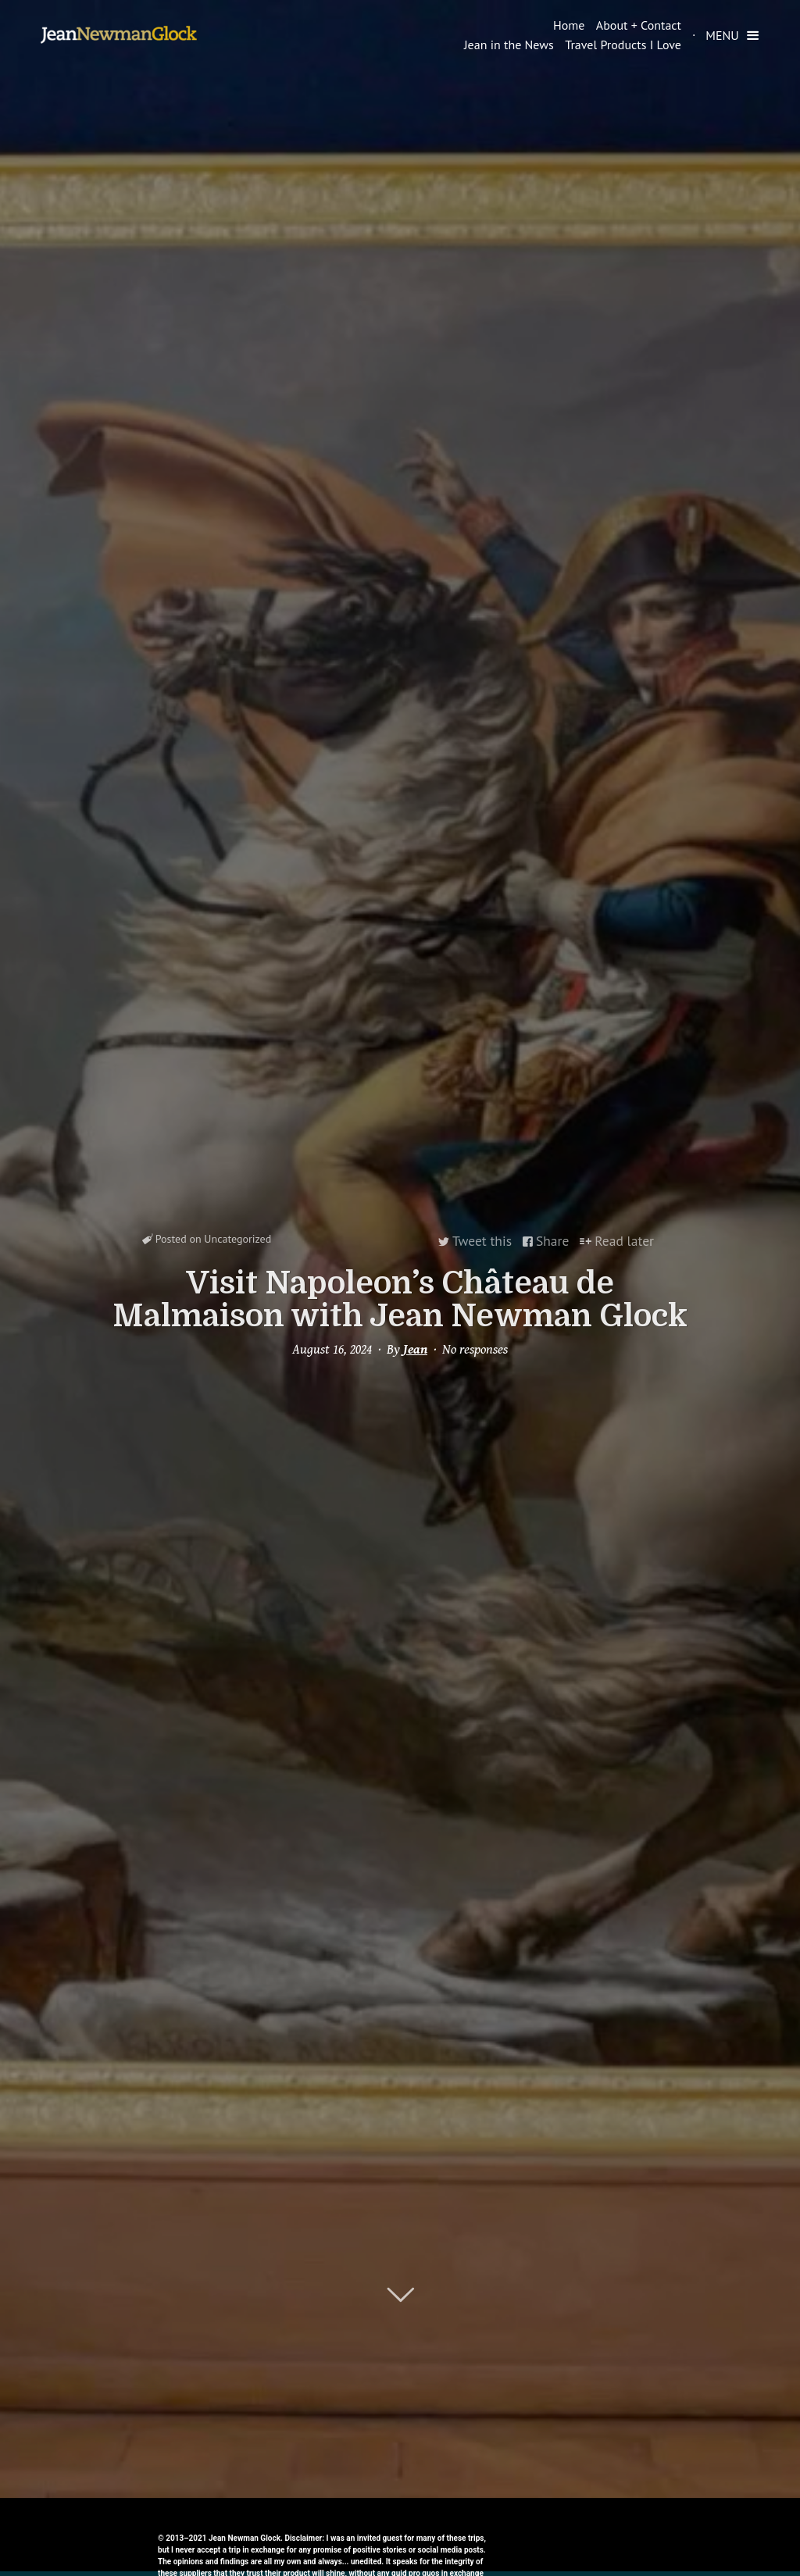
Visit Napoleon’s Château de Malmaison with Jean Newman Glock (400, 1298)
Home (568, 25)
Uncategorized (237, 1241)
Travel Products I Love (623, 44)
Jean (415, 1348)
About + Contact (638, 25)
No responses (475, 1348)
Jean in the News (509, 44)
